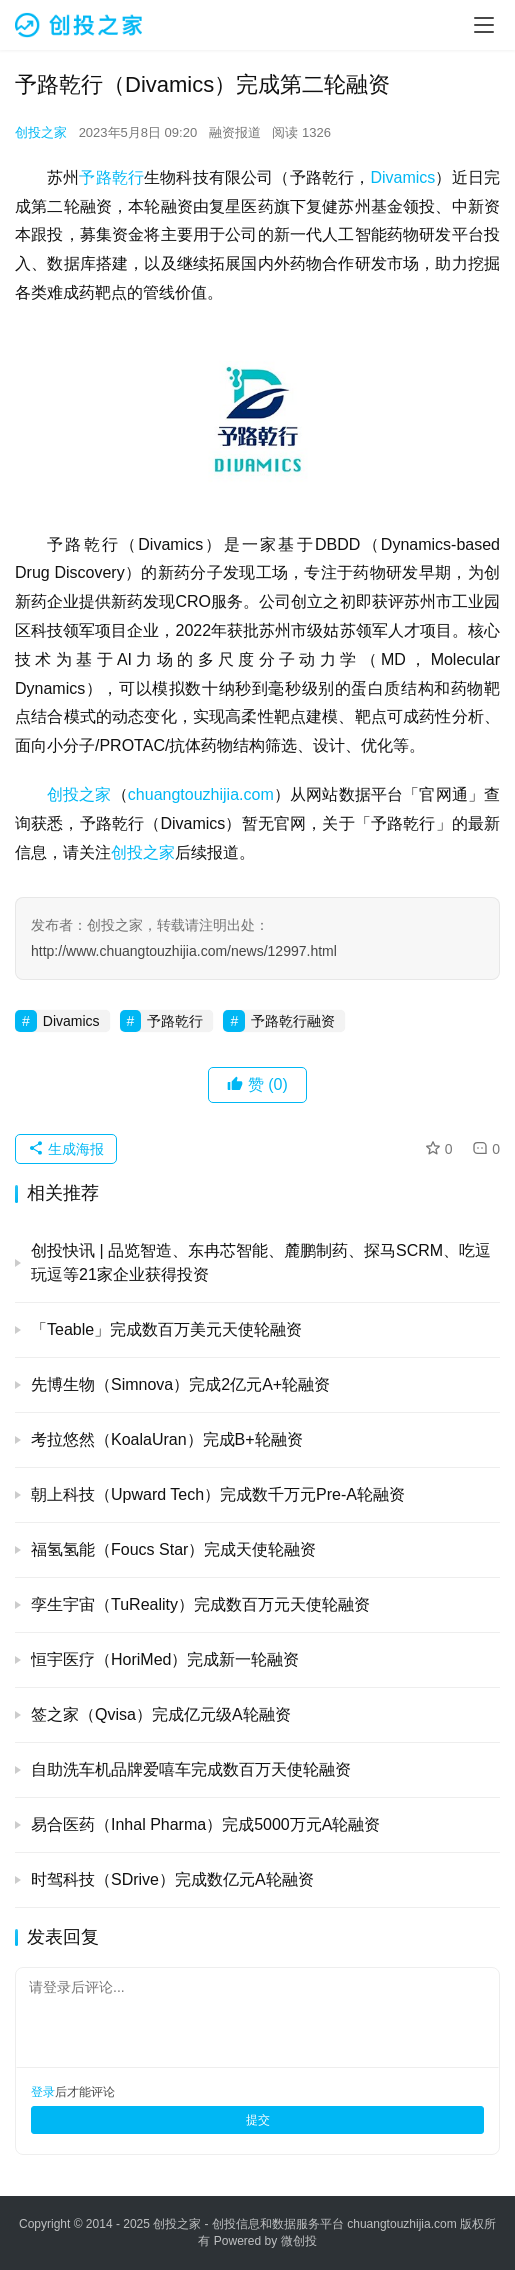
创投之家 (41, 132)
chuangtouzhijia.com (201, 794)
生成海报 (66, 1149)
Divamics (402, 177)
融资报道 (235, 132)
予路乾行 (111, 177)
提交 (258, 2120)
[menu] (484, 25)
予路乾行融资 (293, 1021)
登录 (43, 2092)
